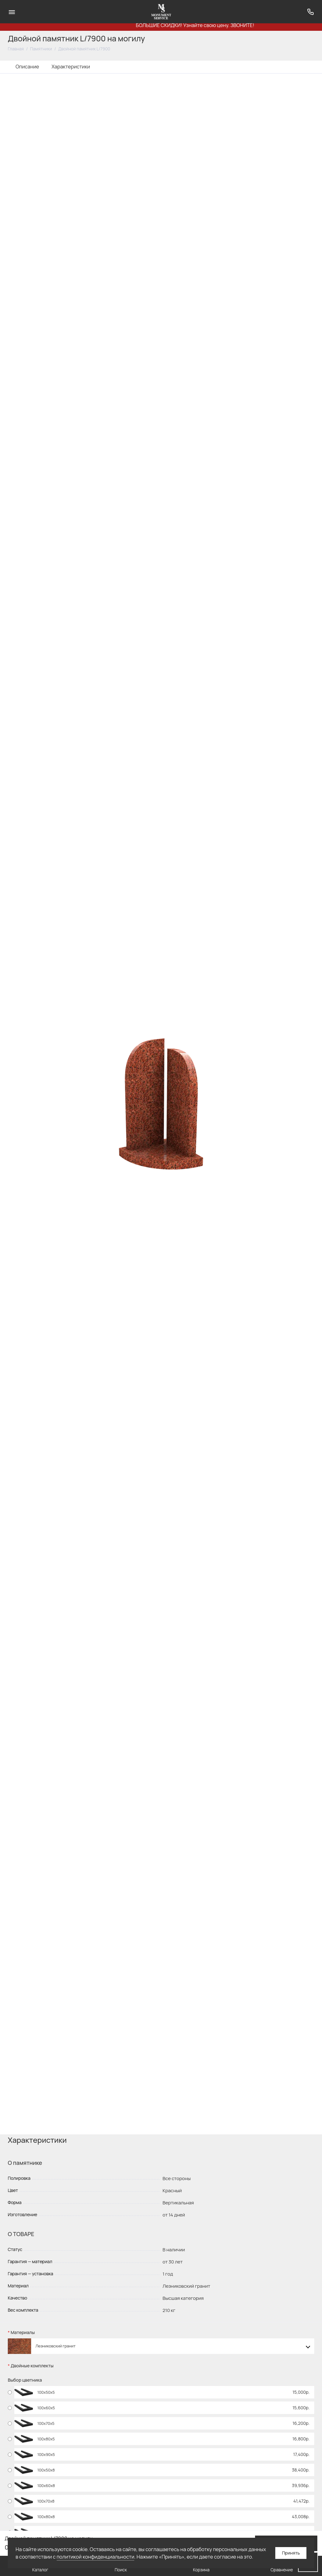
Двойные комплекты (32, 2366)
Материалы (23, 2332)
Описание (27, 66)
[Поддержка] (310, 11)
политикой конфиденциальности (96, 2556)
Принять (291, 2553)
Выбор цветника (25, 2380)
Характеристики (70, 66)
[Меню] (11, 11)
